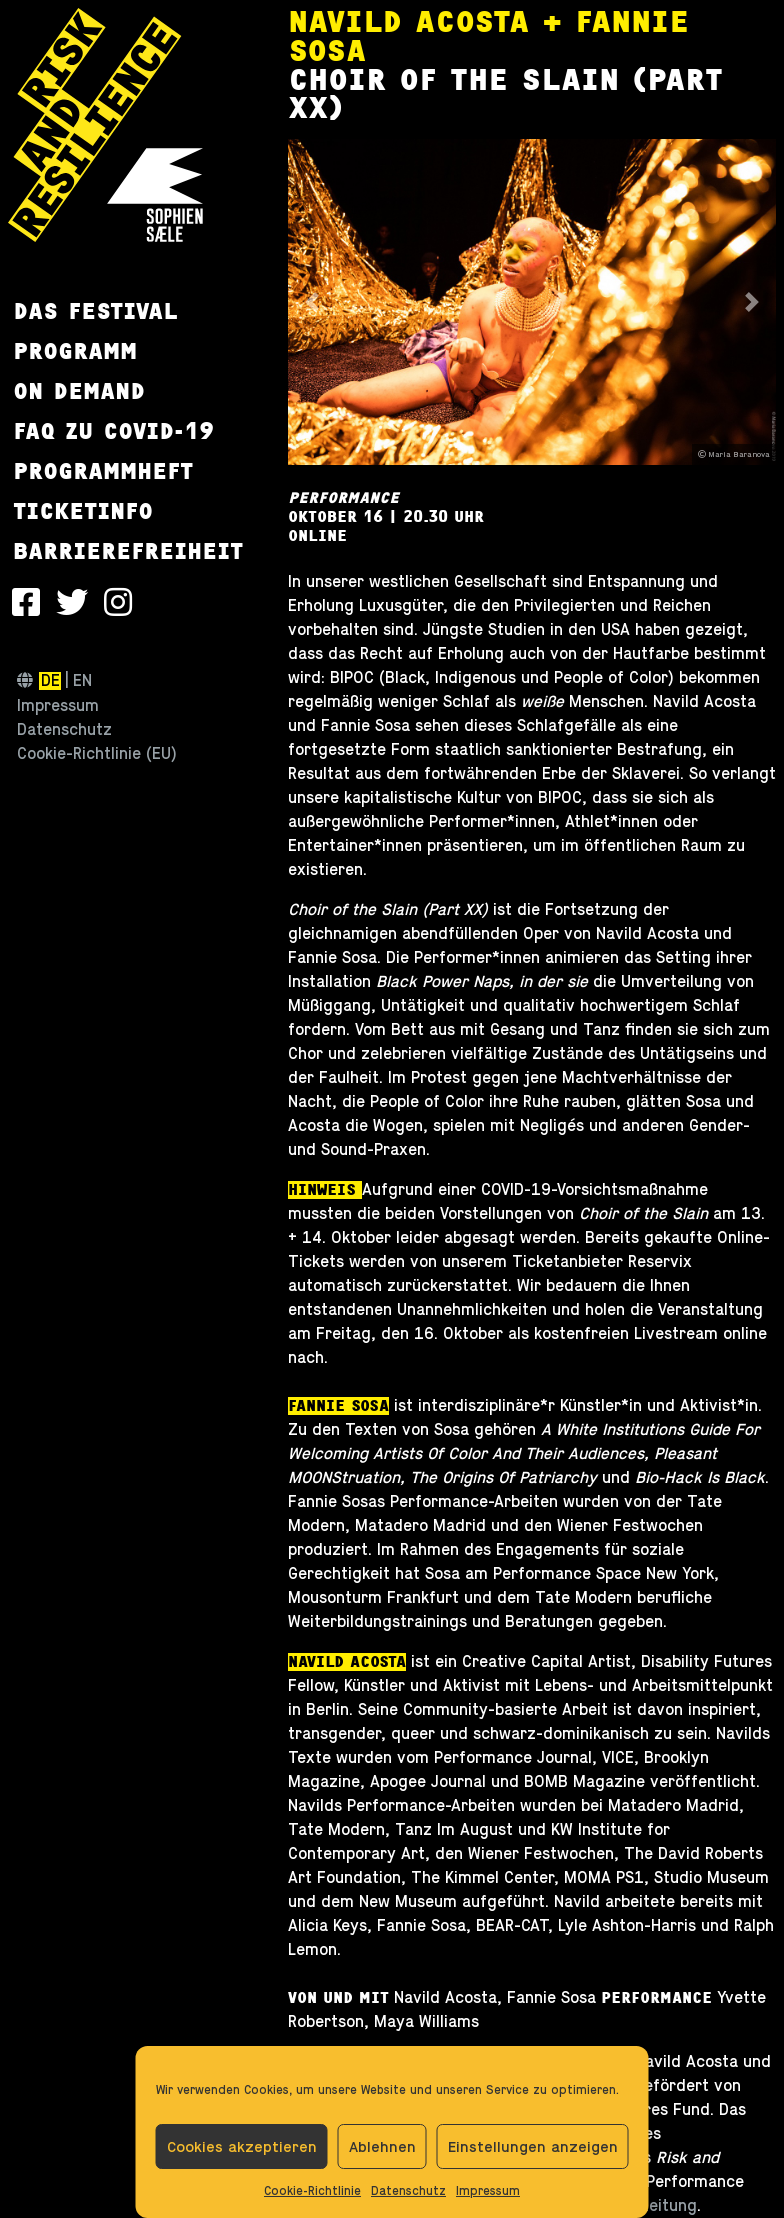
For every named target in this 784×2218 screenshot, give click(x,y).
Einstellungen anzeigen (533, 2146)
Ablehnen (382, 2146)
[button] (312, 302)
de (50, 681)
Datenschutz (408, 2191)
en (82, 681)
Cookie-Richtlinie (312, 2191)
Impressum (488, 2191)
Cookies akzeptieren (242, 2146)
